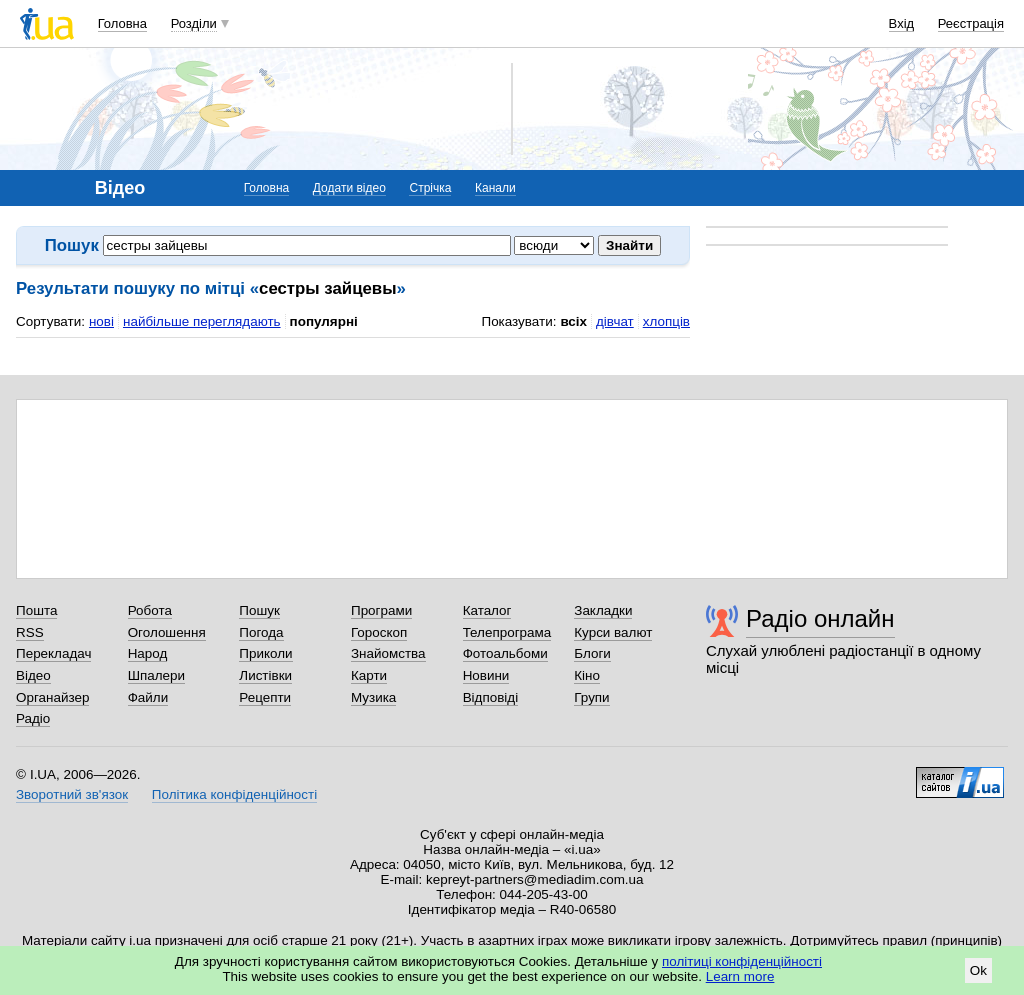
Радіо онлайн (820, 618)
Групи (591, 697)
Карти (369, 675)
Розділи (194, 23)
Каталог (487, 610)
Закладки (603, 610)
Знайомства (388, 653)
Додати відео (349, 188)
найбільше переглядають (202, 321)
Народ (148, 653)
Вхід (902, 23)
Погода (261, 632)
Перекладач (53, 653)
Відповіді (491, 697)
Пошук (259, 610)
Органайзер (52, 697)
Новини (486, 675)
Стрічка (430, 188)
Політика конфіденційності (234, 794)
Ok (978, 970)
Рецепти (265, 697)
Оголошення (167, 632)
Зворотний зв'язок (72, 794)
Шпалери (156, 675)
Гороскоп (379, 632)
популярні (324, 321)
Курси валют (613, 632)
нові (101, 321)
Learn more (740, 976)
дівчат (615, 321)
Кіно (587, 675)
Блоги (592, 653)
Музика (373, 697)
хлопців (666, 321)
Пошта (36, 610)
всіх (573, 321)
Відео (33, 675)
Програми (381, 610)
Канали (495, 188)
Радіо (33, 718)
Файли (148, 697)
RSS (30, 632)
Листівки (265, 675)
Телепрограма (507, 632)
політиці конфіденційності (742, 961)
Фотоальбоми (505, 653)
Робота (150, 610)
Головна (122, 23)
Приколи (265, 653)
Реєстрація (971, 23)
